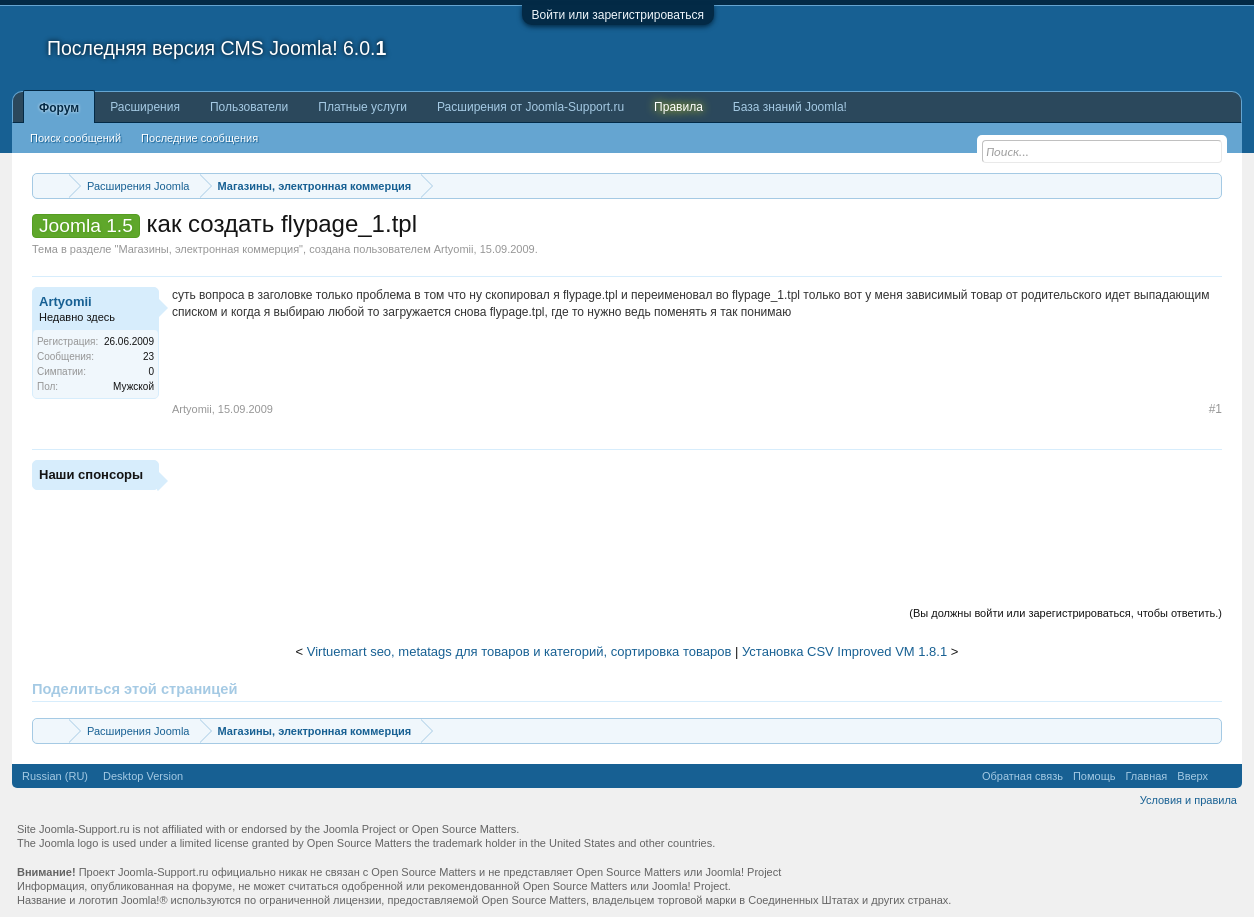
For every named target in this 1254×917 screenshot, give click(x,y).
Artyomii (454, 249)
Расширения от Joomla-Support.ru (530, 107)
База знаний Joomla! (790, 107)
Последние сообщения (199, 138)
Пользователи (249, 107)
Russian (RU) (55, 776)
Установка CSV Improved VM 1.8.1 (844, 651)
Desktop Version (143, 776)
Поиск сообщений (75, 138)
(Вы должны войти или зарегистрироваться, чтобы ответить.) (1065, 613)
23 (148, 356)
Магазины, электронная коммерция (208, 249)
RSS (1225, 776)
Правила (678, 107)
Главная (1146, 776)
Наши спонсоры (91, 474)
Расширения (145, 107)
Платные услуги (362, 107)
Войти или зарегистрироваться (618, 15)
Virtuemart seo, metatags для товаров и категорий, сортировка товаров (519, 651)
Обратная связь (1022, 776)
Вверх (1192, 776)
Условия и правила (1188, 800)
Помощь (1094, 776)
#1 (1215, 409)
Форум (59, 108)
